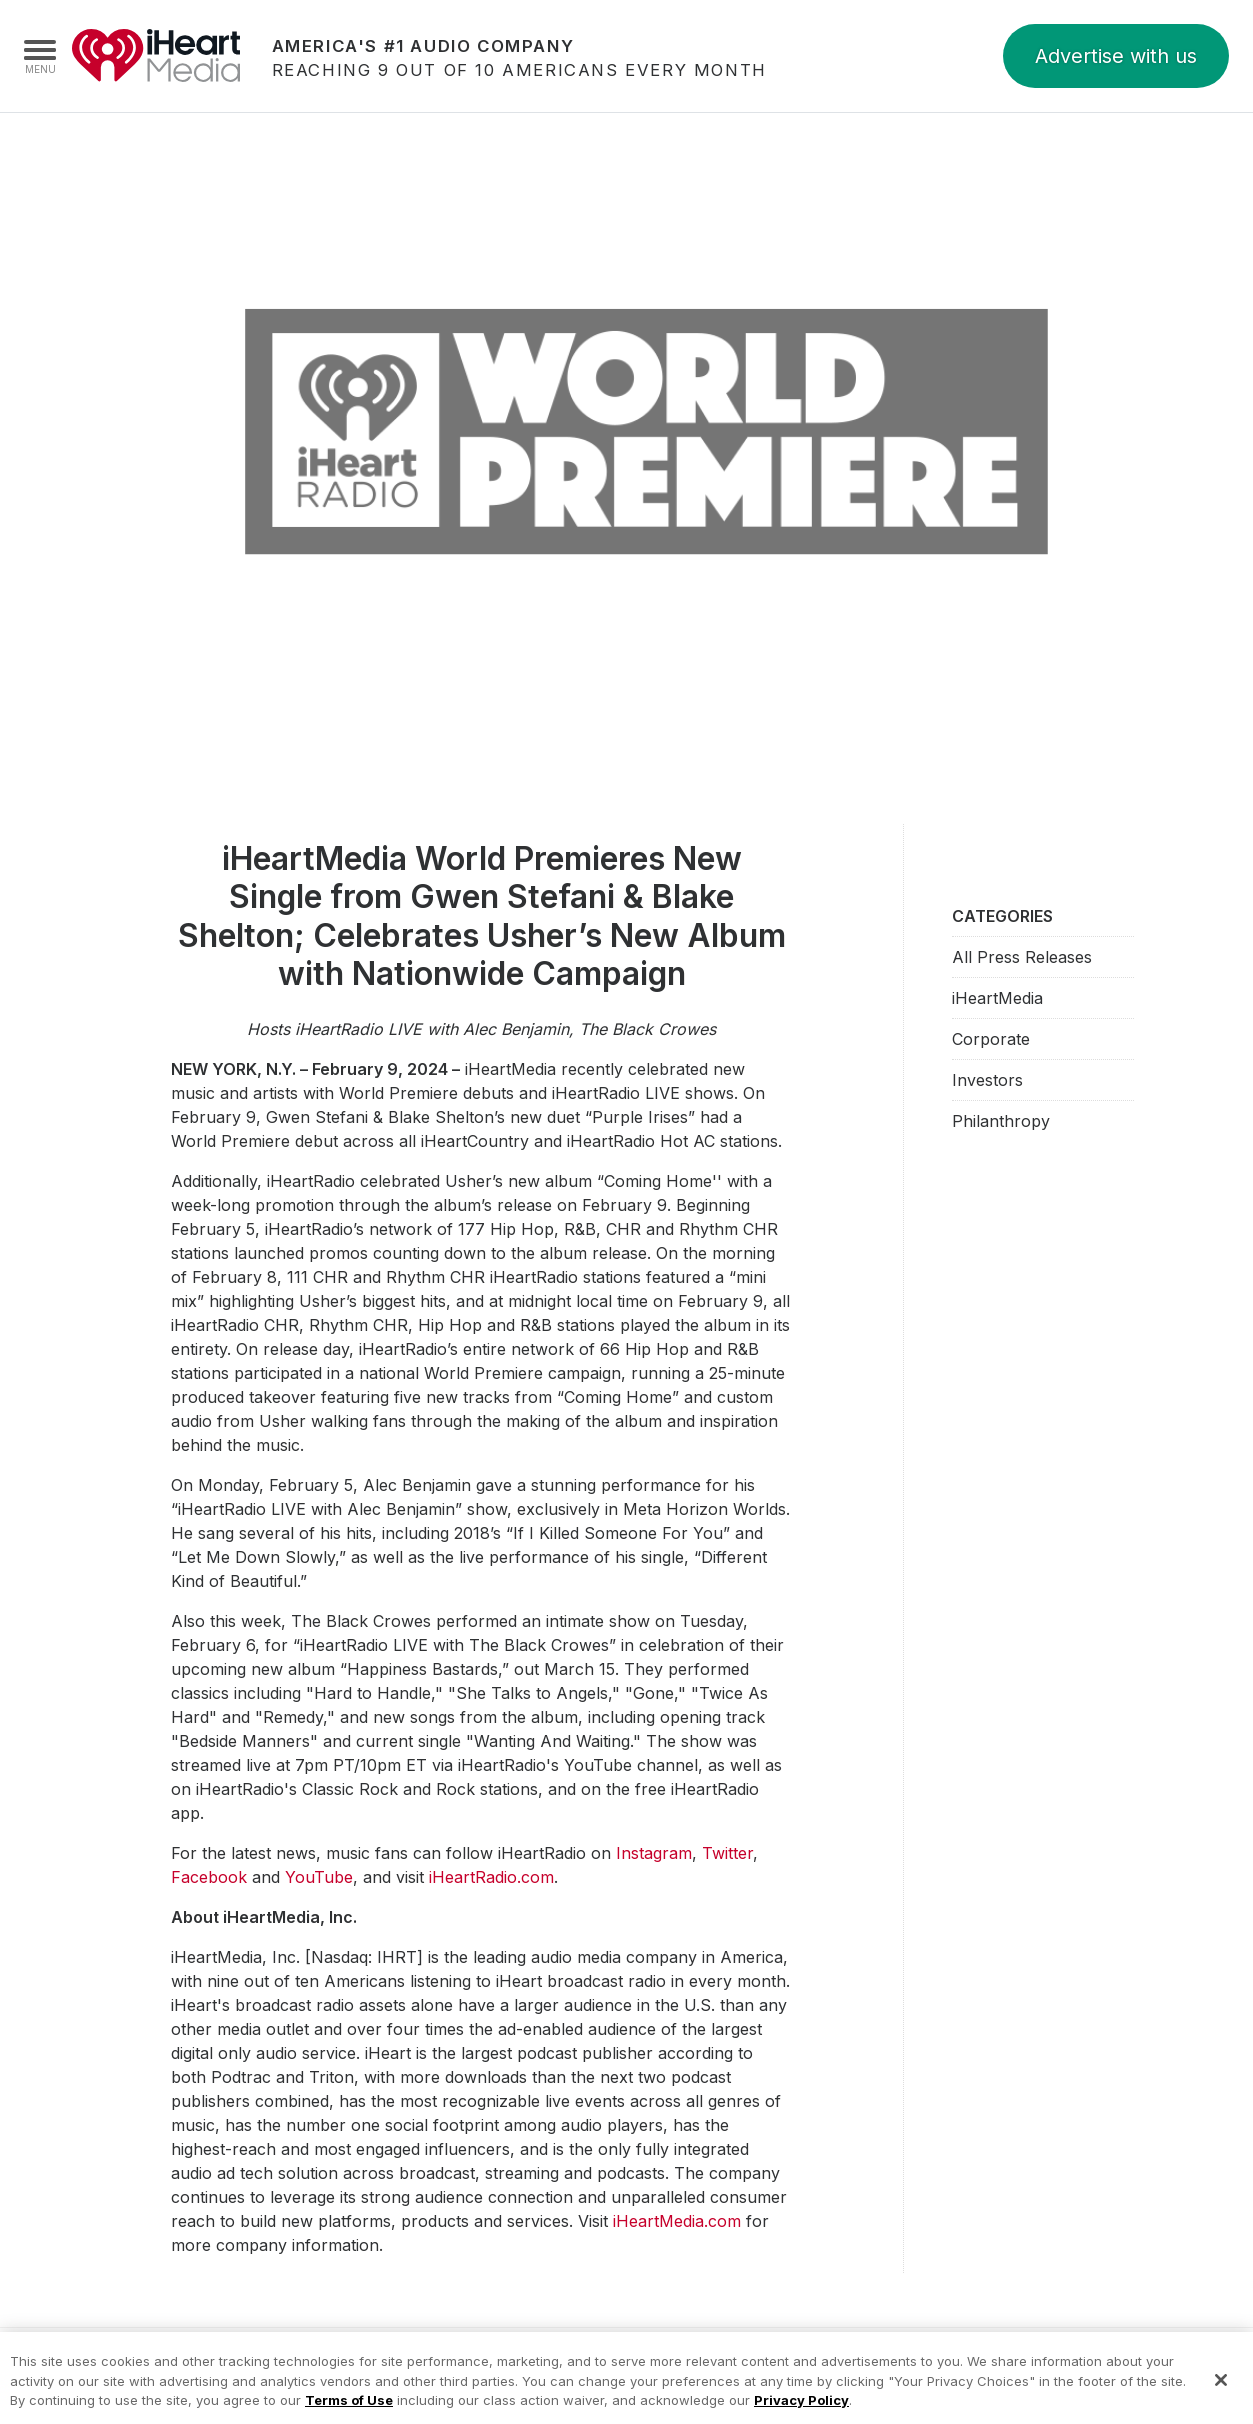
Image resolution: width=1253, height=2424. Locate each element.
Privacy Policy (801, 2409)
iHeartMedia (156, 56)
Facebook (209, 1877)
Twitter (727, 1853)
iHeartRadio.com (491, 1877)
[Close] (1221, 2389)
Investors (987, 1080)
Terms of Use (349, 2409)
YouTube (319, 1877)
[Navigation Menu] (40, 56)
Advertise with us (1116, 56)
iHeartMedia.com (677, 2221)
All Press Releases (1022, 957)
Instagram (654, 1853)
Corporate (991, 1039)
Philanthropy (1001, 1121)
